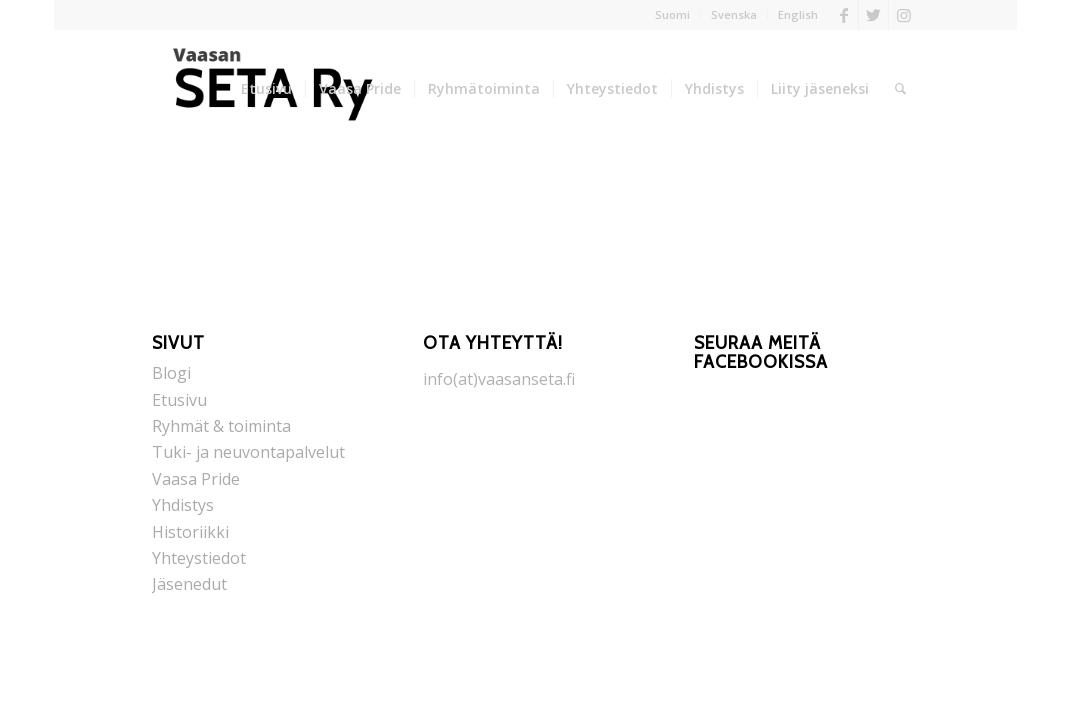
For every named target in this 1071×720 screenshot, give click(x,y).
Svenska (734, 14)
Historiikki (190, 532)
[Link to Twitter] (873, 15)
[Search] (900, 89)
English (798, 14)
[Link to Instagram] (904, 15)
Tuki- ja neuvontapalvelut (248, 452)
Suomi (672, 14)
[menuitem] (673, 15)
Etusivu (179, 400)
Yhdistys (183, 505)
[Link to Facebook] (843, 15)
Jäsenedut (189, 584)
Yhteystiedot (199, 558)
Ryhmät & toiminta (221, 426)
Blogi (171, 373)
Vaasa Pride (196, 479)
